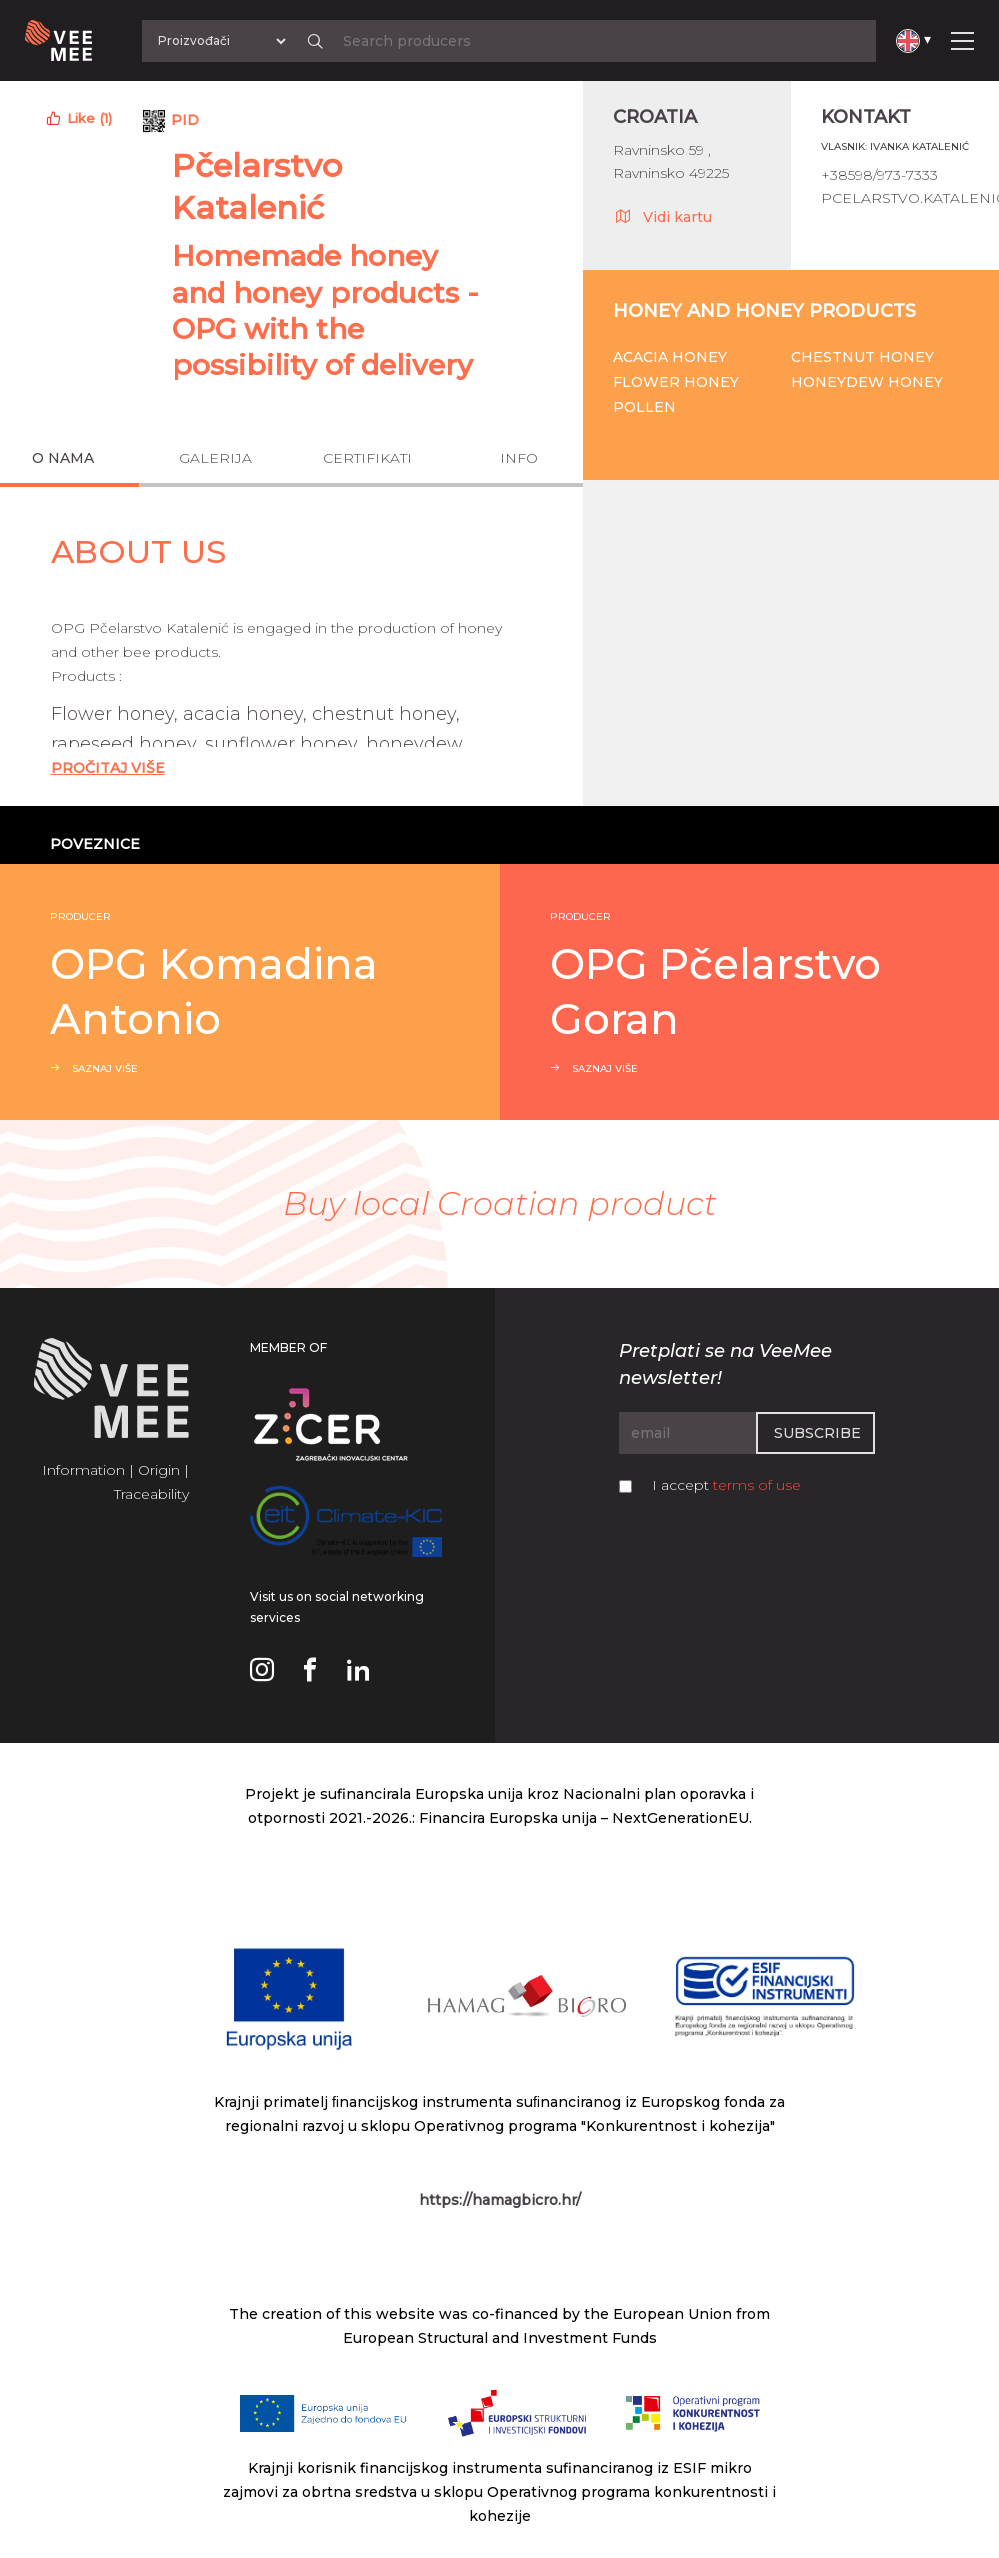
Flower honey (676, 382)
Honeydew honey (867, 382)
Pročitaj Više (108, 768)
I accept (726, 1485)
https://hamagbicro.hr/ (500, 2200)
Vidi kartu (662, 216)
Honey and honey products (764, 311)
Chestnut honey (862, 357)
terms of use (757, 1485)
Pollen (644, 407)
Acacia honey (670, 357)
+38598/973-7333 (879, 175)
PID (185, 120)
